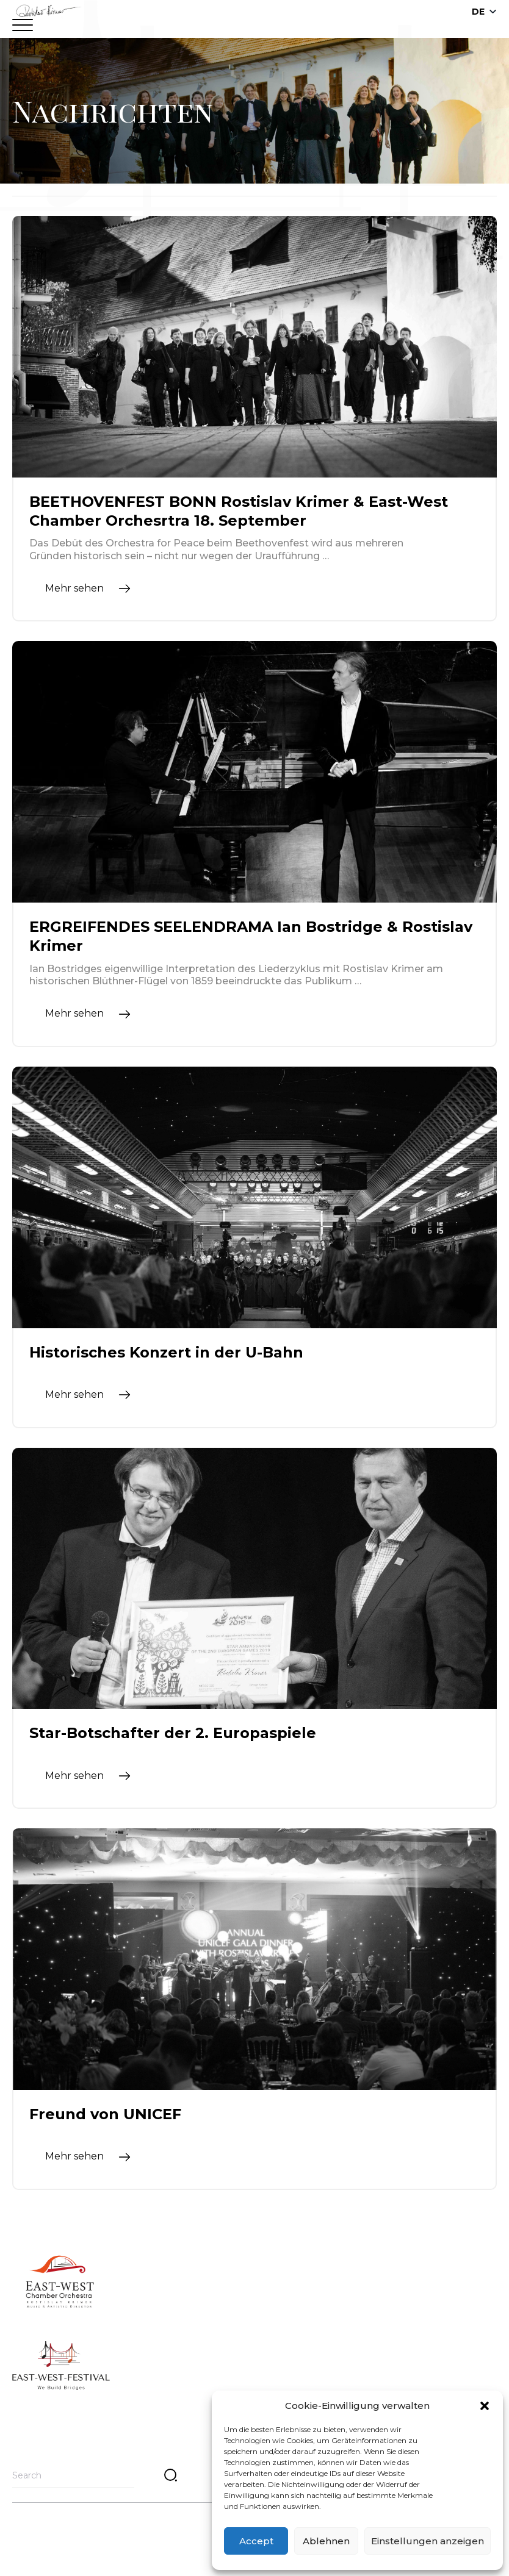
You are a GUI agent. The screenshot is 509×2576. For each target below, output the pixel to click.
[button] (484, 2406)
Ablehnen (326, 2541)
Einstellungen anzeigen (427, 2541)
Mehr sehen (74, 588)
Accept (256, 2541)
